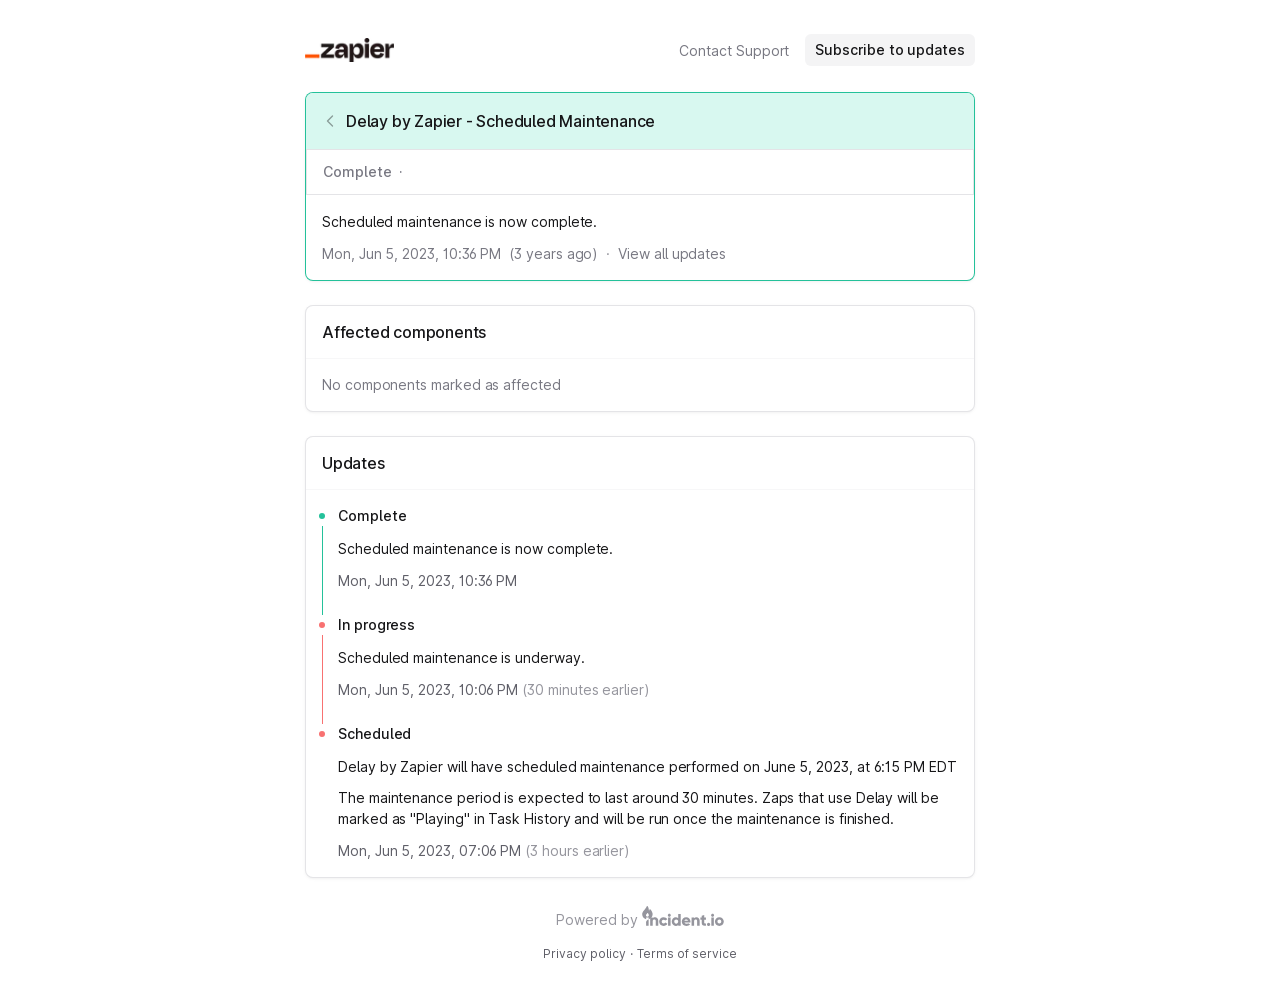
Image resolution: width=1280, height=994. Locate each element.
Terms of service (687, 953)
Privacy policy (584, 953)
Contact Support (734, 50)
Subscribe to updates (890, 49)
